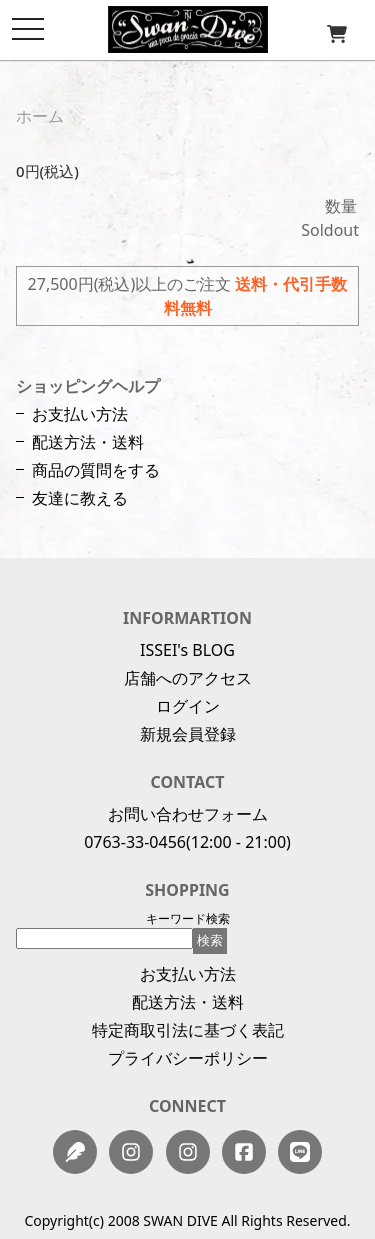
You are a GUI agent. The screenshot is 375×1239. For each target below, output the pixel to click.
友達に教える (80, 498)
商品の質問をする (96, 470)
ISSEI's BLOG (187, 650)
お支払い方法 (80, 414)
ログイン (188, 706)
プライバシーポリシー (188, 1058)
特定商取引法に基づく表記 (188, 1030)
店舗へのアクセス (188, 678)
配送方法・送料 (88, 442)
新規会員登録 (188, 734)
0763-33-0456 (135, 842)
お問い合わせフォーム (188, 814)
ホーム (40, 116)
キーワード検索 (188, 918)
